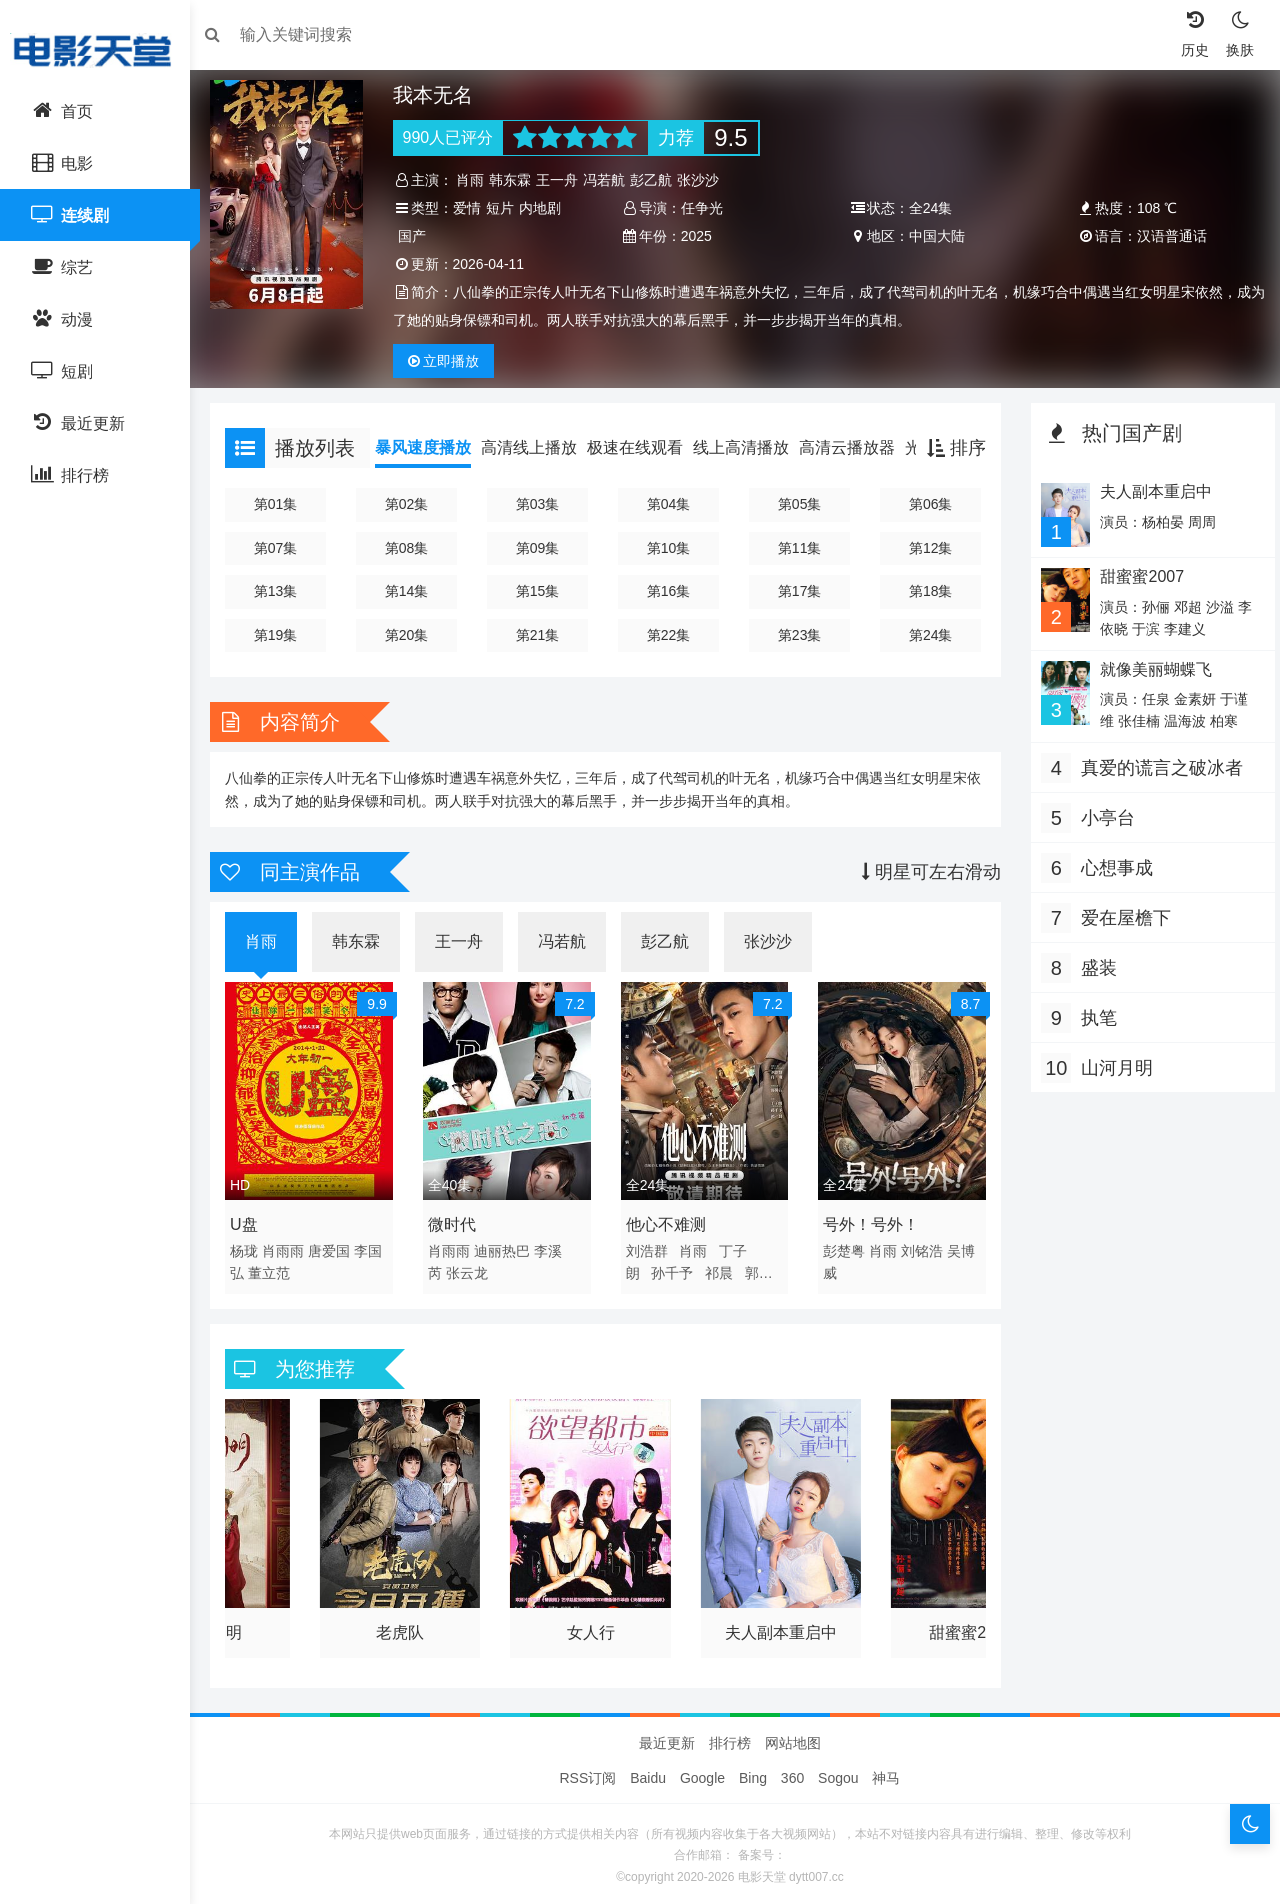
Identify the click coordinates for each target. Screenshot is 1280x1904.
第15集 (542, 591)
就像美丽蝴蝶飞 (1150, 667)
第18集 (927, 591)
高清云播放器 (857, 447)
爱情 (473, 208)
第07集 (284, 548)
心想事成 (1112, 866)
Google (702, 1773)
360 (792, 1773)
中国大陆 (935, 236)
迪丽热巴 (508, 1246)
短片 (506, 208)
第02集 (413, 504)
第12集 (927, 548)
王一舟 (564, 180)
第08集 (413, 548)
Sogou (838, 1773)
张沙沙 (705, 180)
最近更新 (667, 1738)
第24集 (927, 635)
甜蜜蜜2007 (966, 1622)
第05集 (799, 504)
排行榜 (730, 1738)
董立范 (279, 1268)
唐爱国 (339, 1246)
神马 (886, 1773)
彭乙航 (658, 180)
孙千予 (675, 1268)
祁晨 (721, 1268)
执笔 (1094, 1016)
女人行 (593, 1622)
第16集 (670, 591)
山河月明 (1112, 1066)
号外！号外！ (870, 1219)
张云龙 (473, 1268)
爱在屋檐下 (1121, 916)
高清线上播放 (539, 447)
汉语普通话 (1166, 236)
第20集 (413, 635)
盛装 (1094, 966)
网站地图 (793, 1738)
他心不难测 (668, 1219)
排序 (951, 448)
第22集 (670, 635)
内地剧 (546, 208)
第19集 (284, 635)
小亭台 (1103, 816)
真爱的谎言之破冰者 (1157, 766)
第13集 (284, 591)
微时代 (458, 1219)
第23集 (799, 635)
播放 (450, 361)
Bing (753, 1773)
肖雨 (477, 180)
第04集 (670, 504)
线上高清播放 (751, 447)
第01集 (284, 504)
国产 (418, 236)
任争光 (704, 208)
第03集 (542, 504)
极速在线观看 (645, 447)
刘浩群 (649, 1246)
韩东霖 (517, 180)
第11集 (799, 548)
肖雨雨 (293, 1246)
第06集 (927, 504)
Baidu (648, 1773)
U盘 (254, 1219)
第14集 (413, 591)
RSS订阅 (588, 1773)
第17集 (799, 591)
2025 (698, 236)
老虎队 (406, 1622)
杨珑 (254, 1246)
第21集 (542, 635)
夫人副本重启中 (780, 1622)
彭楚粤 (843, 1246)
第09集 (542, 548)
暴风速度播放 (433, 447)
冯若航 (611, 180)
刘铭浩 (921, 1246)
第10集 (670, 548)
